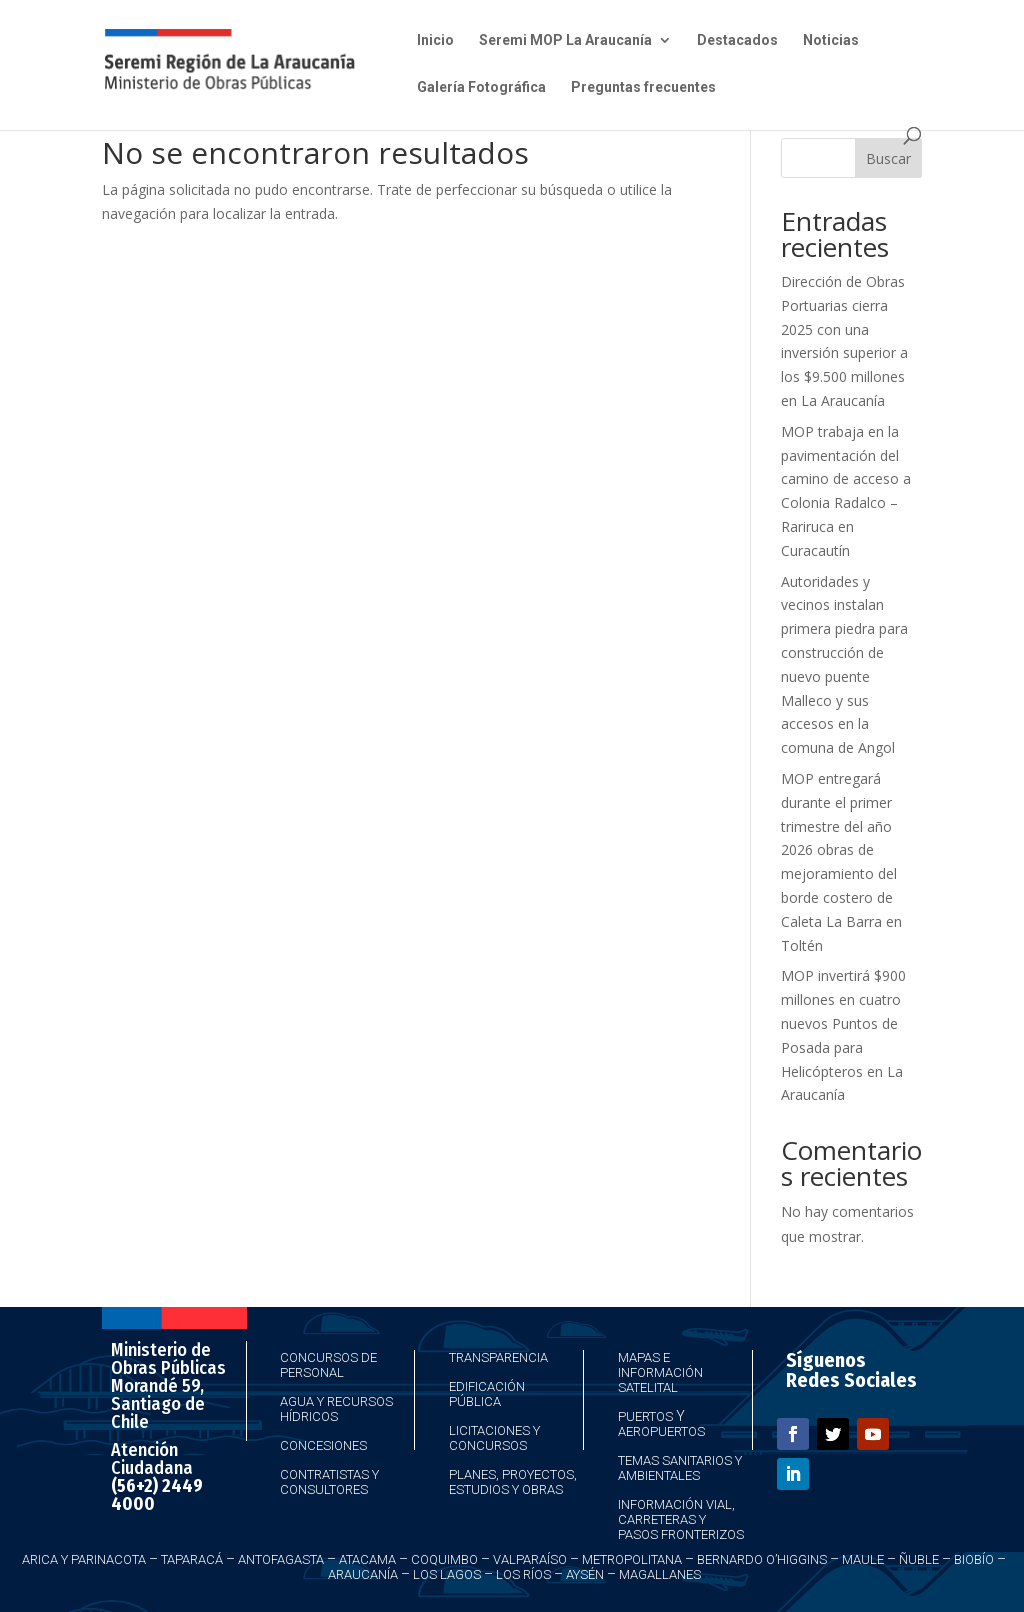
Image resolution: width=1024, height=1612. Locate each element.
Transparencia (498, 1357)
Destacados (737, 40)
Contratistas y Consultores (329, 1482)
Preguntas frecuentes (643, 87)
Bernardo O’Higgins (762, 1559)
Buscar (888, 158)
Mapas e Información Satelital (660, 1372)
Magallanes (660, 1574)
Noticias (831, 40)
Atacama (367, 1559)
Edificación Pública (487, 1394)
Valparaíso (530, 1559)
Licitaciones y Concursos (494, 1438)
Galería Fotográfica (481, 87)
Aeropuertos (661, 1431)
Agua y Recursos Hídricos (336, 1409)
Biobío (974, 1559)
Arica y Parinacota (84, 1559)
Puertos (645, 1416)
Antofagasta (281, 1559)
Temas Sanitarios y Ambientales (680, 1468)
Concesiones (323, 1445)
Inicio (435, 40)
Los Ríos (523, 1574)
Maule (863, 1559)
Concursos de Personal (328, 1365)
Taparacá (192, 1559)
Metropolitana (632, 1559)
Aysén (585, 1574)
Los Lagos (447, 1574)
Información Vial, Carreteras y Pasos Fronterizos (681, 1519)
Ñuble (919, 1559)
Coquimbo (444, 1559)
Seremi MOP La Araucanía (565, 40)
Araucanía (363, 1574)
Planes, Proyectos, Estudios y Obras (513, 1482)
